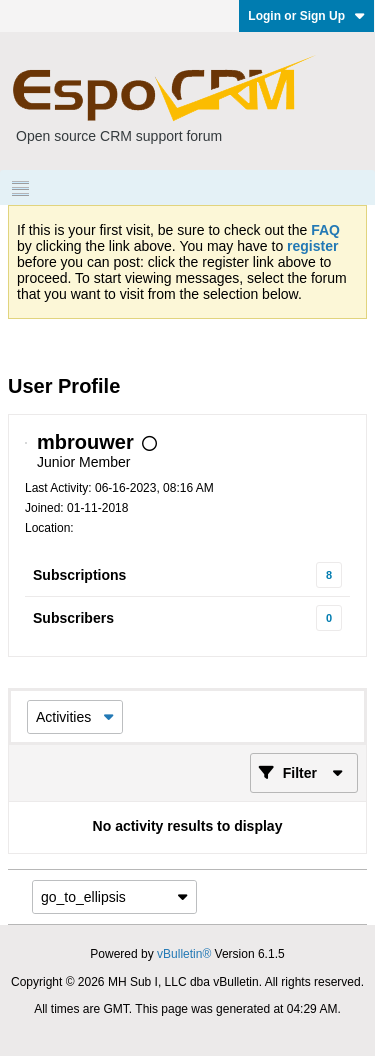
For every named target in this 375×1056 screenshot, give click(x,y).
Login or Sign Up (306, 16)
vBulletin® (184, 954)
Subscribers (73, 618)
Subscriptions (79, 575)
